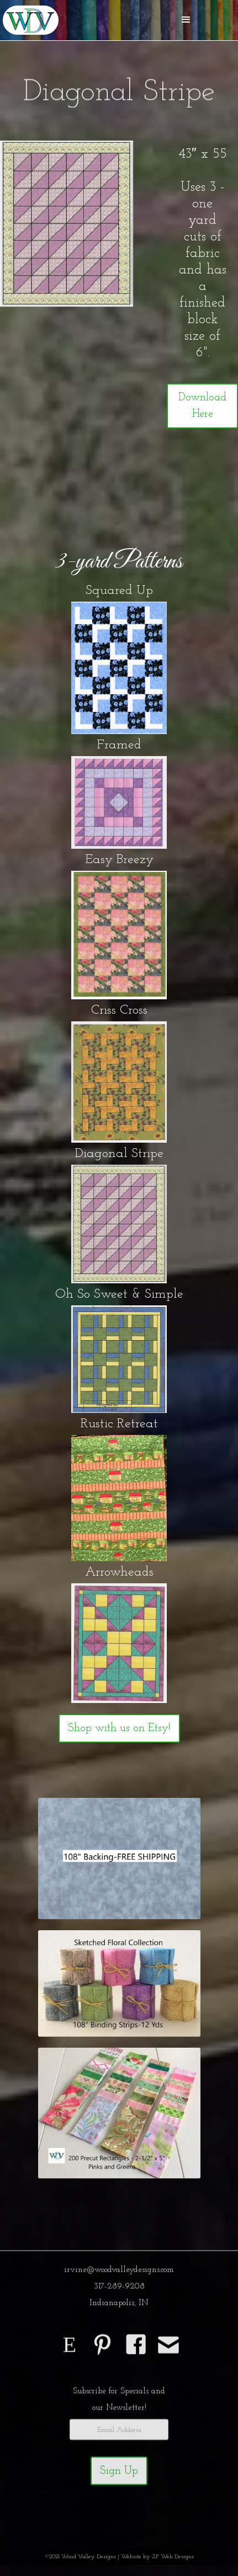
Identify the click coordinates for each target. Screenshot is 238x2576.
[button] (186, 19)
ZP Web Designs (173, 2561)
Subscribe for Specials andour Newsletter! (119, 2403)
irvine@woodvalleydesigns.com (119, 2274)
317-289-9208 (119, 2290)
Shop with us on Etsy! (119, 1728)
